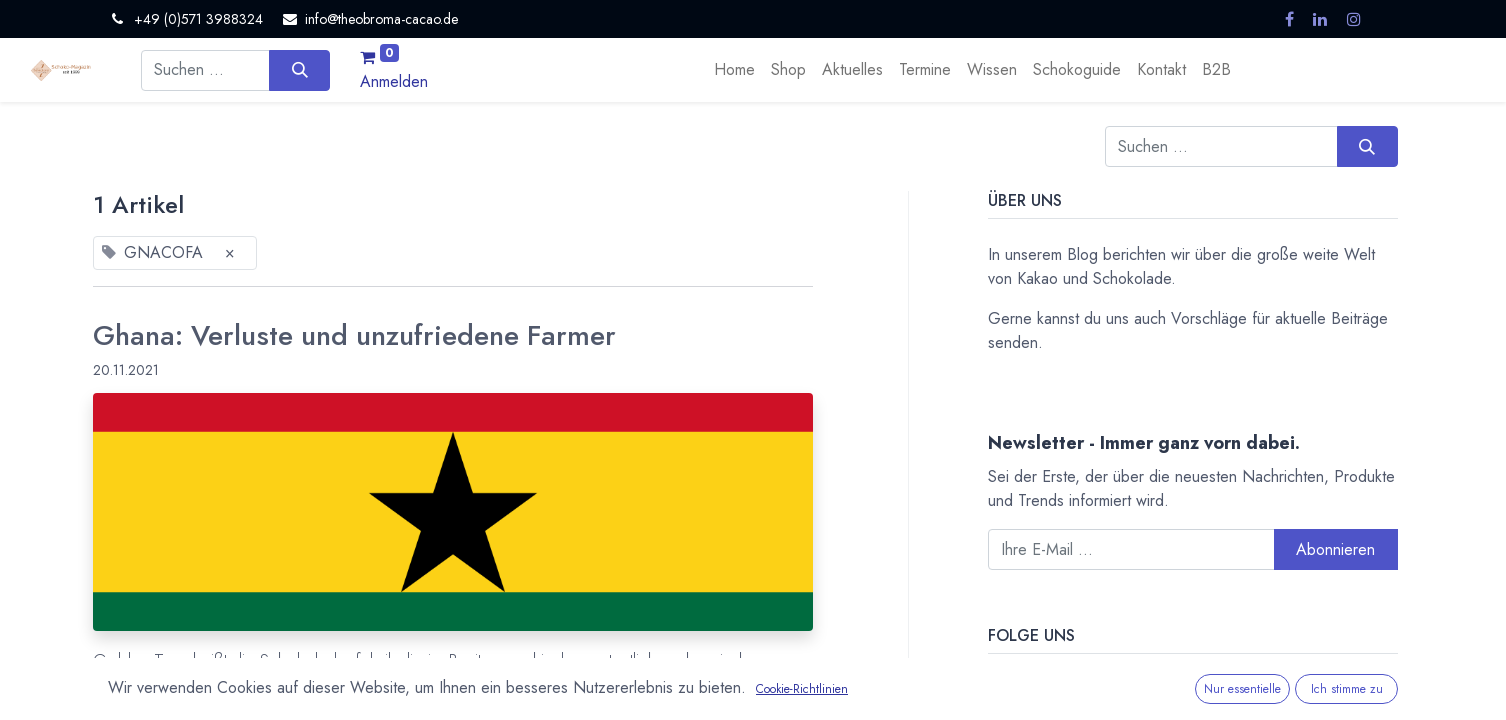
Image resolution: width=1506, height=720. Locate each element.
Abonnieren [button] (1335, 549)
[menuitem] (734, 70)
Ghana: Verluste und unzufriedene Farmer (354, 336)
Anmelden (394, 81)
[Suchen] (299, 70)
